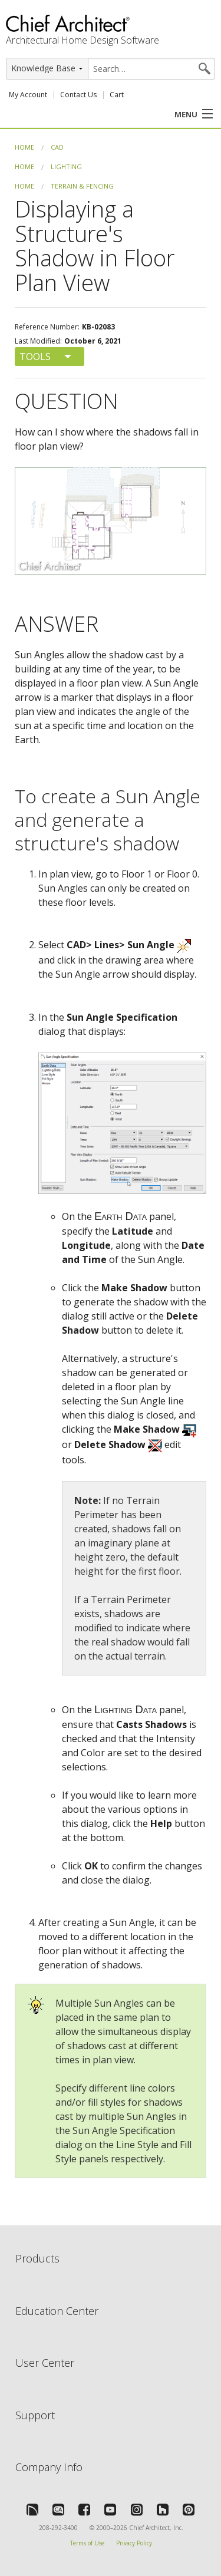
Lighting (66, 166)
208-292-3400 (58, 2528)
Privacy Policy (134, 2543)
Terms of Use (87, 2543)
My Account (28, 95)
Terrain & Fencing (82, 186)
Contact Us (78, 95)
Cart (117, 95)
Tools (35, 356)
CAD (57, 147)
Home (24, 147)
